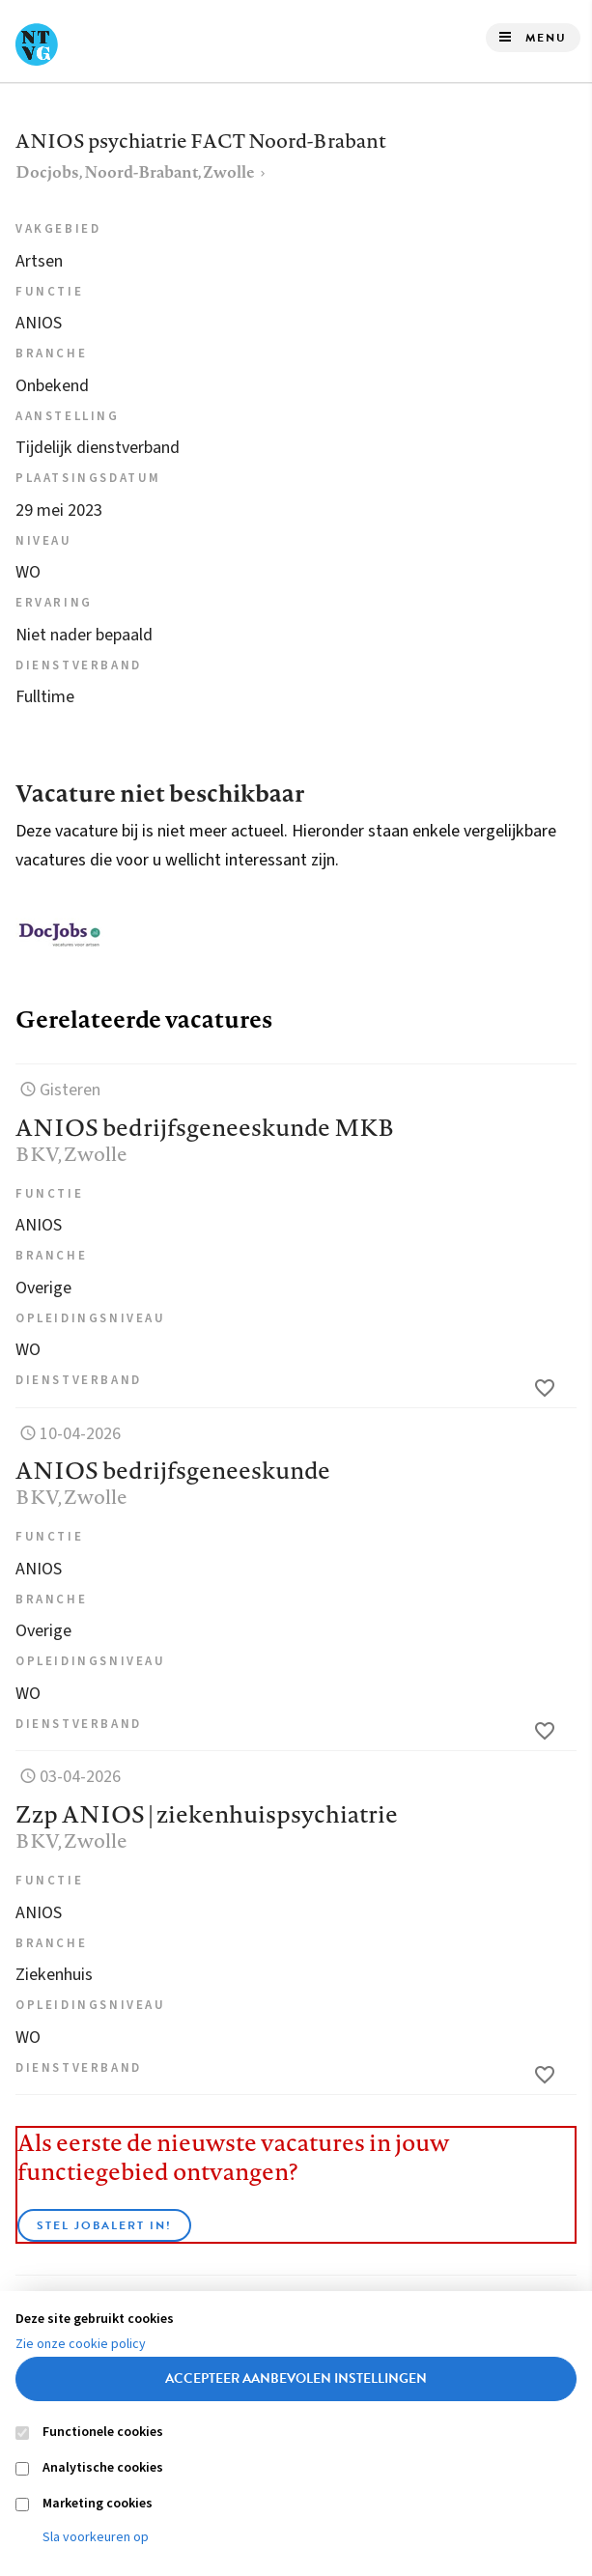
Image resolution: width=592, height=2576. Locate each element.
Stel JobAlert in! (104, 2225)
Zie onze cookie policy (80, 2344)
